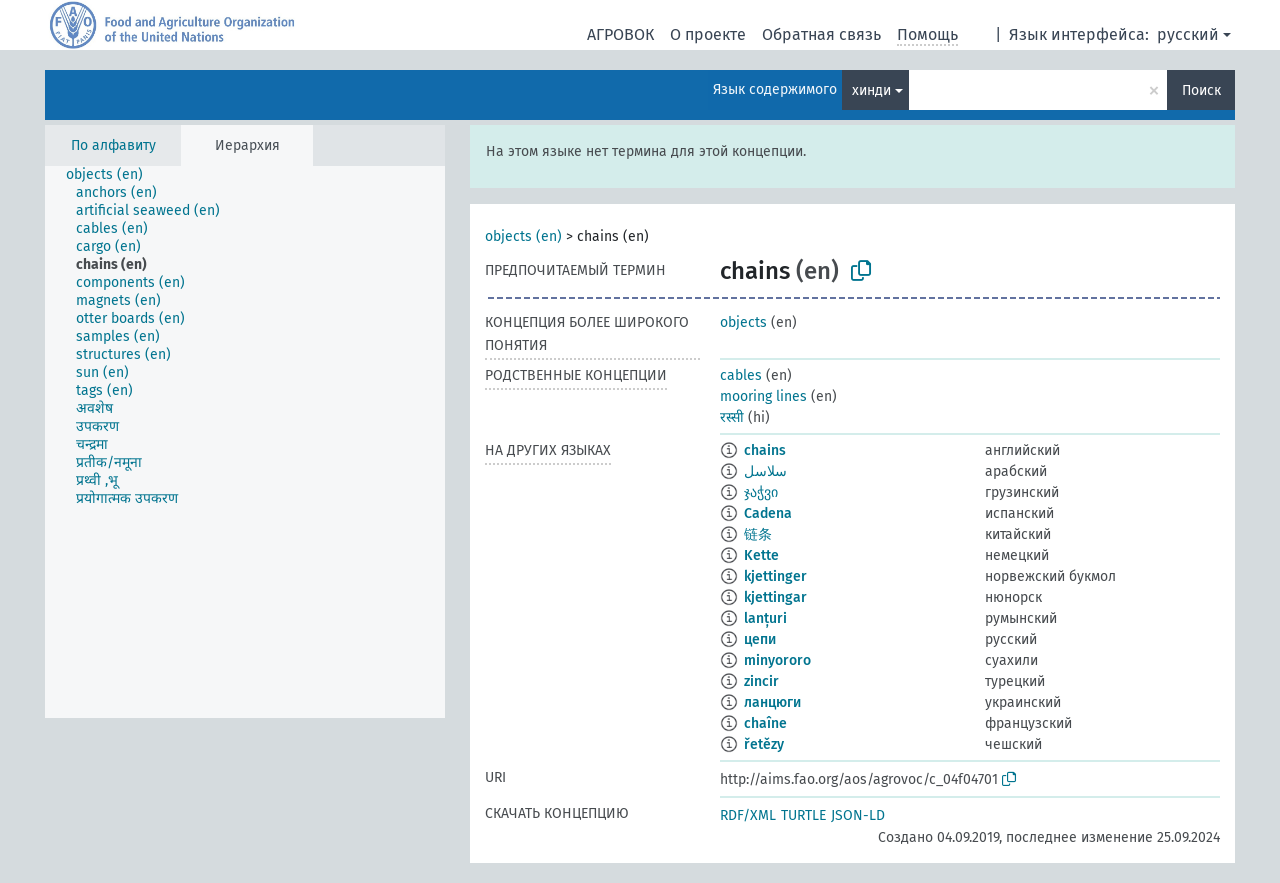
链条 (758, 534)
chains (765, 450)
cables (741, 375)
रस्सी (732, 417)
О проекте (708, 34)
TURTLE (803, 815)
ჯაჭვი (761, 492)
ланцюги (772, 702)
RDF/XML (748, 815)
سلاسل (765, 471)
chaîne (765, 723)
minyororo (777, 660)
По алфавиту (113, 145)
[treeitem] (113, 175)
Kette (761, 555)
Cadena (768, 513)
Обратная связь (821, 34)
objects (743, 322)
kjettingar (775, 597)
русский (1188, 34)
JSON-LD (858, 815)
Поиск (1201, 90)
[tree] (245, 442)
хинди (871, 90)
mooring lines (763, 396)
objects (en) (523, 236)
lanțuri (765, 618)
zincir (761, 681)
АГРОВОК (620, 34)
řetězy (764, 744)
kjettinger (775, 576)
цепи (760, 639)
